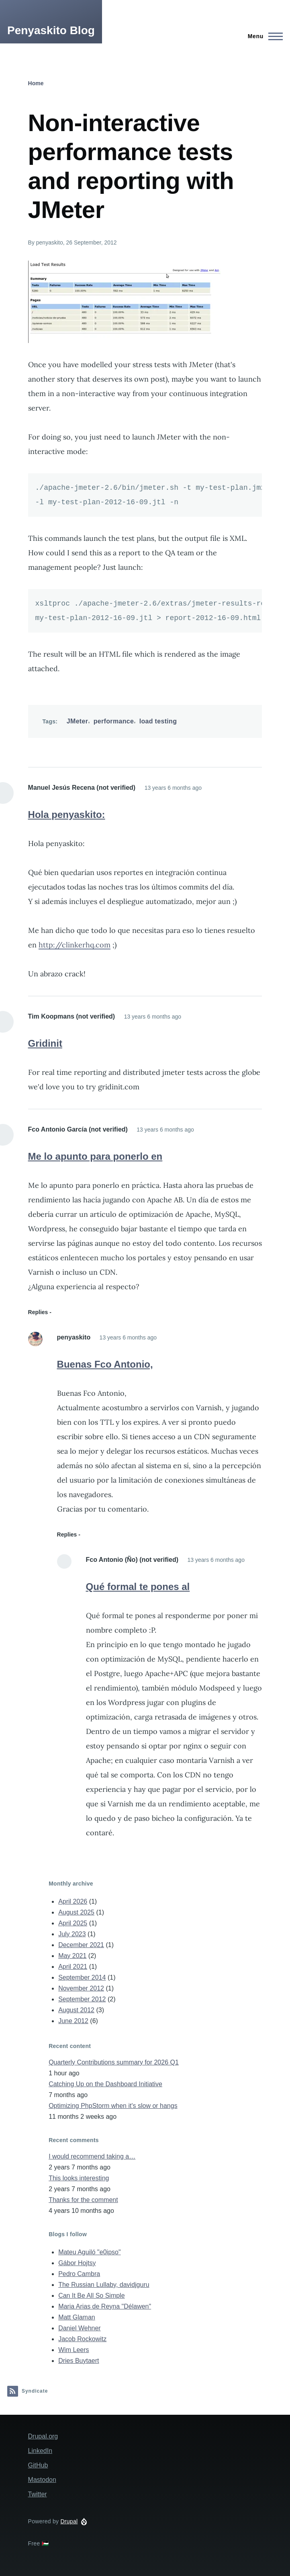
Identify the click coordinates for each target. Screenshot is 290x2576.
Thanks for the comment (83, 2199)
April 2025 (72, 1923)
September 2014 (82, 1977)
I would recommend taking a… (92, 2156)
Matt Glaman (76, 2317)
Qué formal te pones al (138, 1586)
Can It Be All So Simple (91, 2295)
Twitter (37, 2494)
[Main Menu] (263, 36)
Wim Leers (73, 2349)
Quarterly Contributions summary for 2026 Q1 (114, 2062)
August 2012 (76, 2010)
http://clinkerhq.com (74, 944)
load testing (158, 721)
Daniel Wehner (79, 2328)
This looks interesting (79, 2178)
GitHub (38, 2465)
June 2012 (73, 2020)
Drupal (69, 2521)
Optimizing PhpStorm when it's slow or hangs (113, 2105)
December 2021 (81, 1944)
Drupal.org (43, 2436)
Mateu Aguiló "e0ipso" (89, 2252)
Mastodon (42, 2479)
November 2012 (81, 1988)
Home (36, 83)
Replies (38, 1312)
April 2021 (72, 1966)
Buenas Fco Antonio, (105, 1364)
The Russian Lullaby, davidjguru (103, 2284)
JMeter (77, 721)
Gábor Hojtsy (77, 2263)
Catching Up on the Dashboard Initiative (105, 2084)
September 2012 (82, 1999)
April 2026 (72, 1901)
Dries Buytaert (78, 2360)
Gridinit (45, 1043)
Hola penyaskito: (66, 814)
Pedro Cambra (79, 2273)
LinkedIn (40, 2450)
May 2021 (72, 1955)
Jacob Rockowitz (82, 2339)
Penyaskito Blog (51, 30)
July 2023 (72, 1934)
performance (114, 721)
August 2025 (76, 1912)
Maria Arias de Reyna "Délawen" (104, 2306)
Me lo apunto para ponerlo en (95, 1156)
